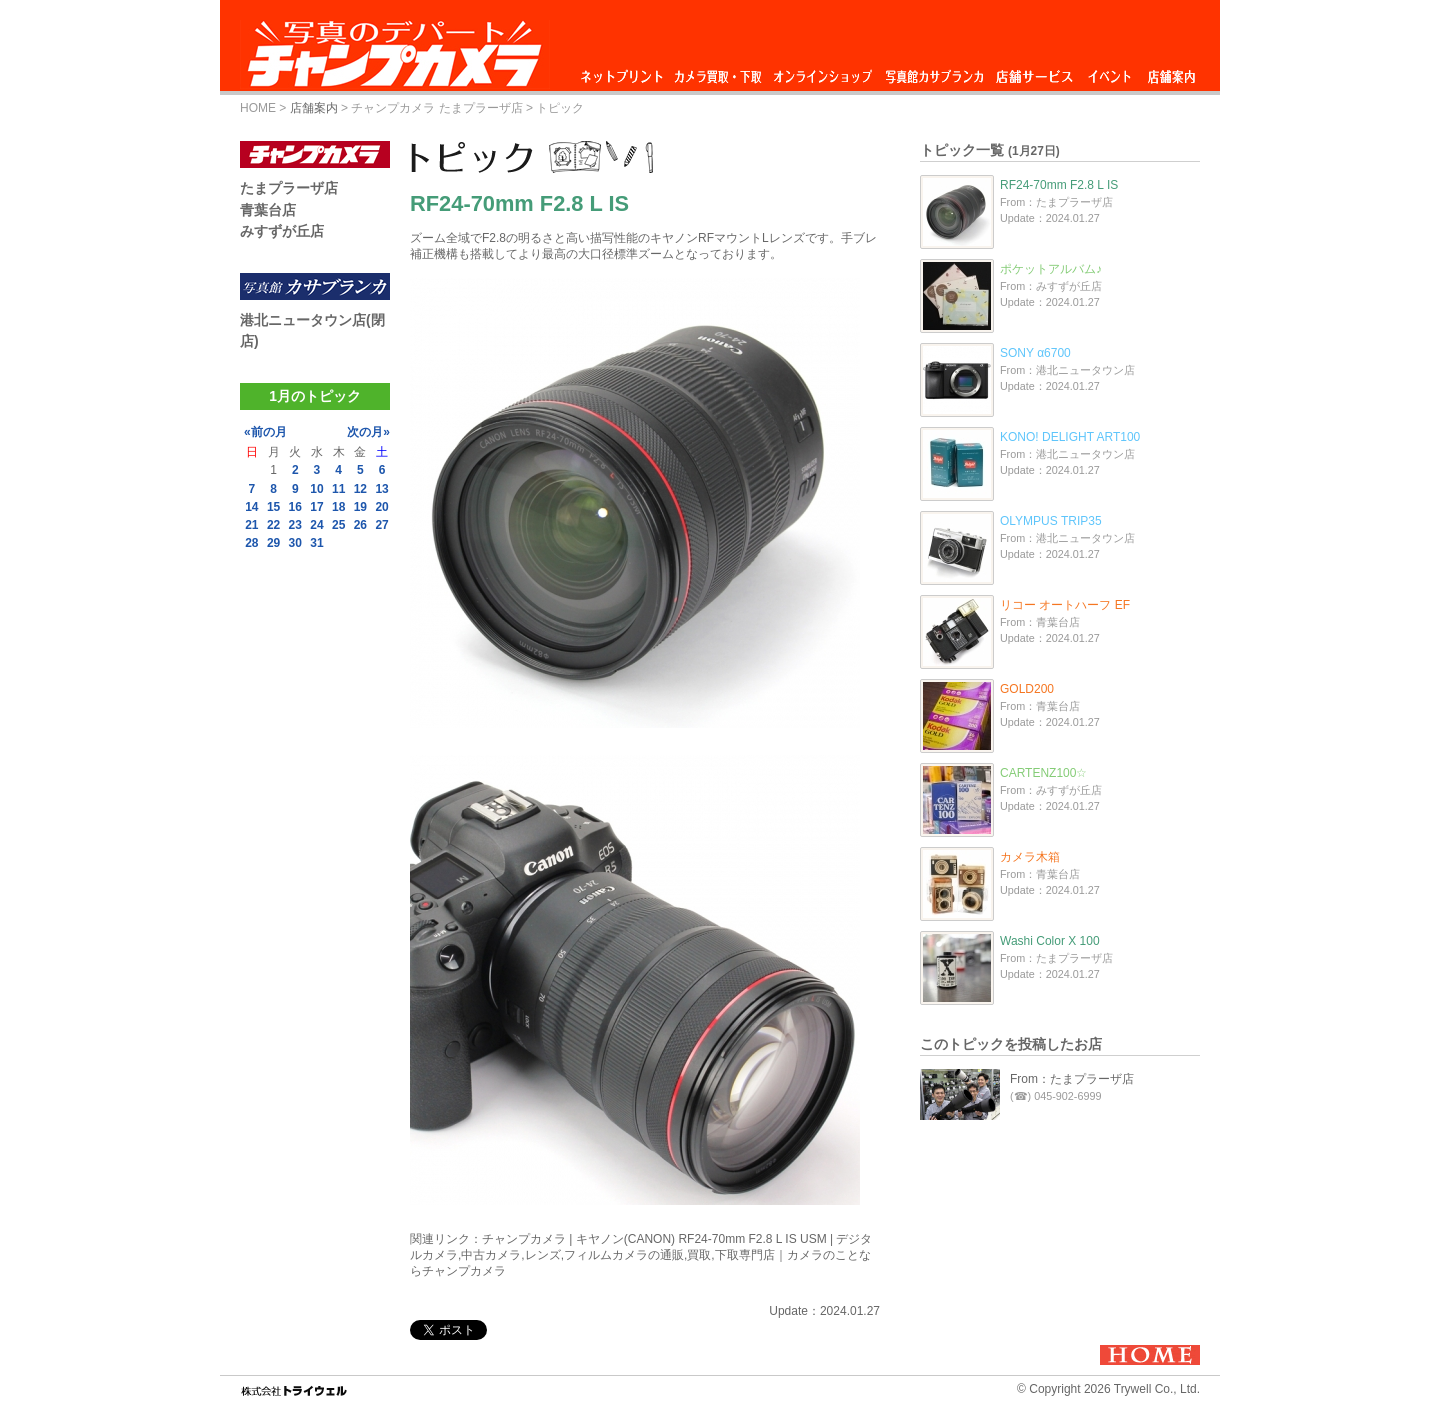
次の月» (368, 432)
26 (360, 525)
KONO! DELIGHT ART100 (1070, 437)
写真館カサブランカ (934, 71)
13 (381, 489)
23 (295, 525)
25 (338, 525)
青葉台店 (268, 210)
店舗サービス (1034, 71)
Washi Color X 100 (1050, 941)
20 (381, 507)
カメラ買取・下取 (719, 71)
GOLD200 (1027, 689)
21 (251, 525)
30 (295, 543)
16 (295, 507)
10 (316, 489)
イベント (1110, 71)
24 (316, 525)
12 (360, 489)
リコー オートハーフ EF (1065, 605)
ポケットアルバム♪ (1051, 269)
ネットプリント (625, 71)
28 (251, 543)
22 (273, 525)
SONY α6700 (1035, 353)
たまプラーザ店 (289, 188)
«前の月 (265, 432)
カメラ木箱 (1030, 857)
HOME (258, 108)
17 (316, 507)
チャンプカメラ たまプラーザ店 (436, 108)
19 (360, 507)
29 (273, 543)
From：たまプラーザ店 (1072, 1079)
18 (338, 507)
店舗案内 (1171, 71)
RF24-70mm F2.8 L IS (1059, 185)
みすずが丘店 (282, 231)
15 (273, 507)
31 (316, 543)
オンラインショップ (821, 71)
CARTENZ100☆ (1043, 773)
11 (338, 489)
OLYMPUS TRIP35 (1051, 521)
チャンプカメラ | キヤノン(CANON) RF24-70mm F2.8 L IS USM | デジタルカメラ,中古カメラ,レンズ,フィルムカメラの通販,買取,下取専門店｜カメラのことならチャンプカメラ (641, 1255)
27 (381, 525)
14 (251, 507)
